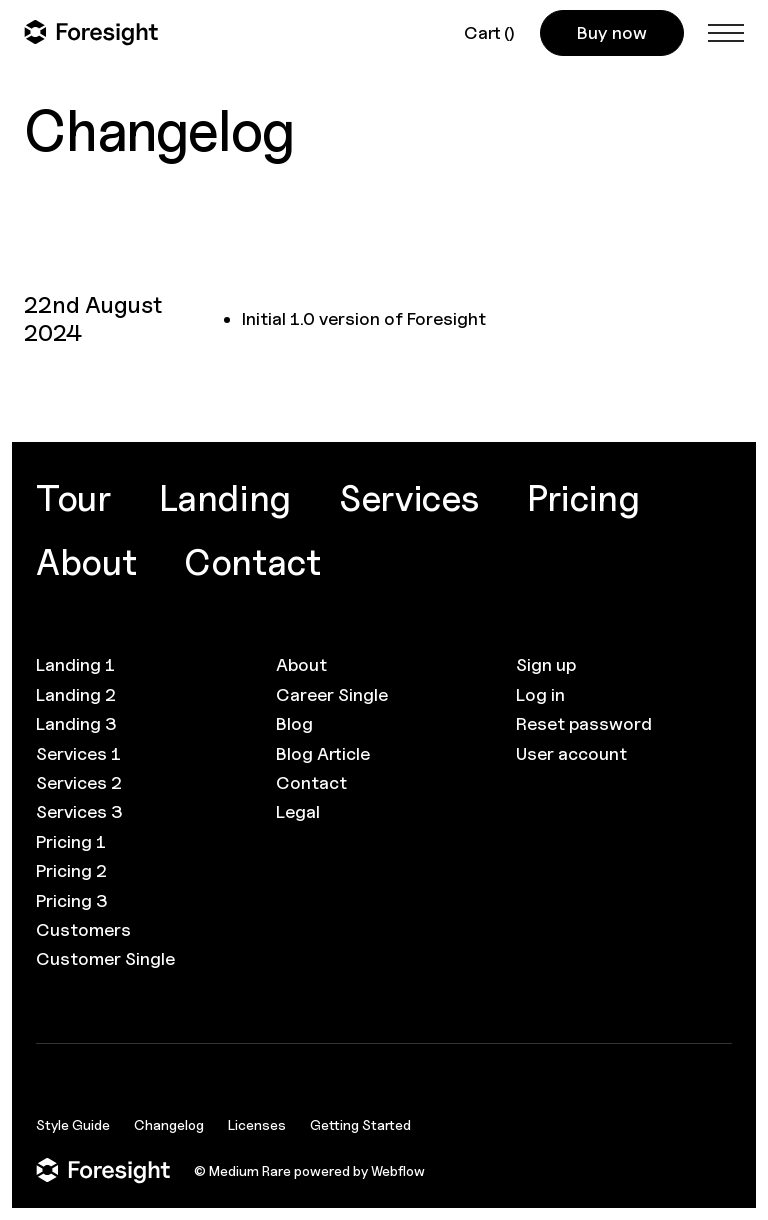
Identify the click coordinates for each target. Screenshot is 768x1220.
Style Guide (73, 1124)
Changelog (169, 1124)
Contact (252, 562)
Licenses (257, 1124)
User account (571, 753)
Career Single (332, 694)
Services (409, 498)
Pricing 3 (72, 900)
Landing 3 (76, 723)
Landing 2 (76, 694)
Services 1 (78, 753)
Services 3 (79, 811)
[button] (490, 32)
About (86, 562)
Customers (83, 929)
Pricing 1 (71, 841)
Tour (73, 498)
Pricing (583, 498)
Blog (294, 723)
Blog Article (323, 753)
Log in (540, 694)
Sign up (546, 664)
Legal (298, 811)
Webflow (398, 1170)
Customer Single (105, 958)
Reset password (584, 723)
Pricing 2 (71, 870)
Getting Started (360, 1124)
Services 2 (79, 782)
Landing (225, 498)
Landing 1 (75, 664)
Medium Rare (250, 1170)
